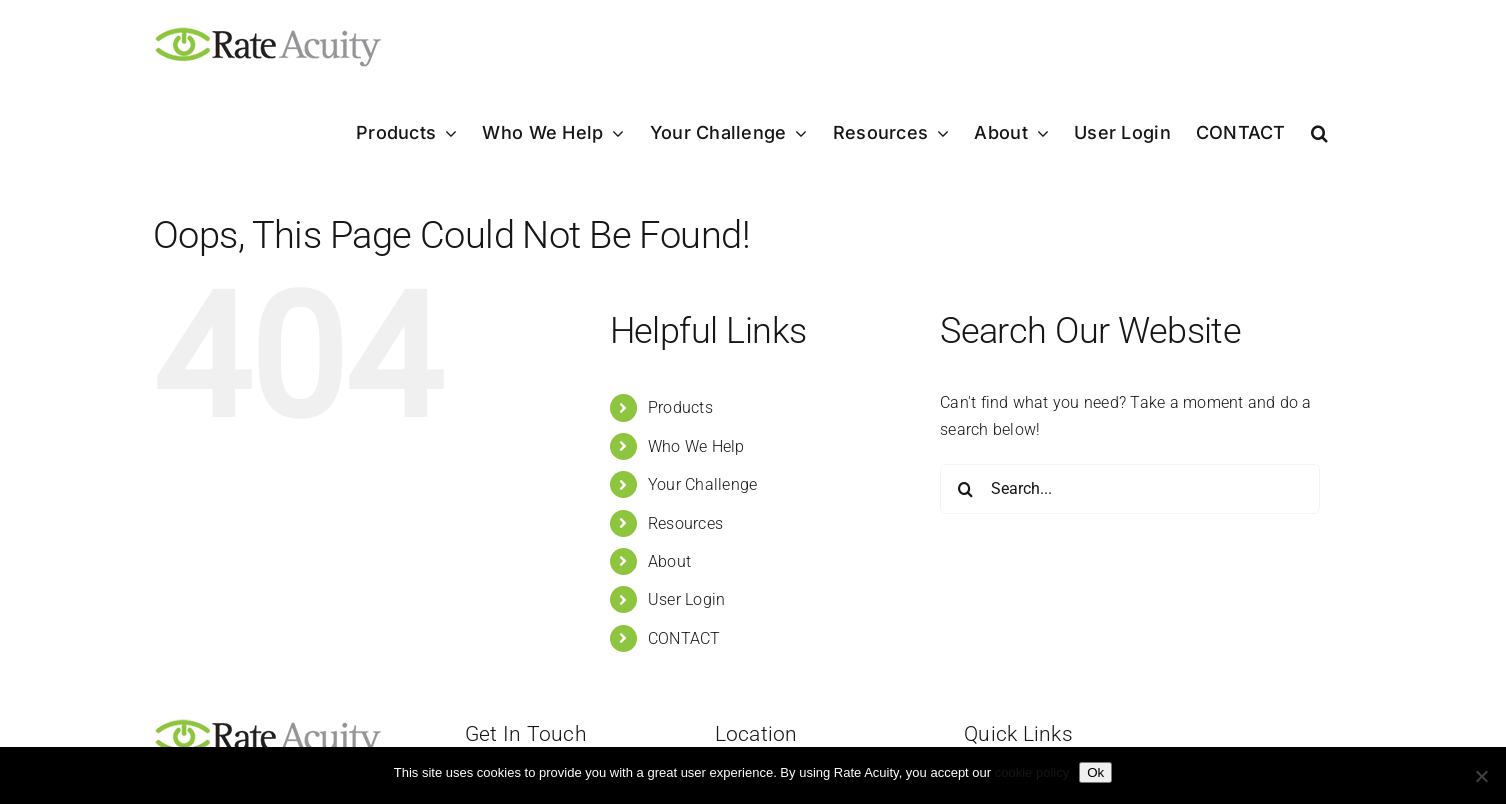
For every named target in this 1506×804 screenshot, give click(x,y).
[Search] (965, 489)
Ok (1095, 772)
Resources (685, 523)
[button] (1319, 133)
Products (680, 407)
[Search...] (1130, 489)
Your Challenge (702, 484)
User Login (686, 599)
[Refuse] (1481, 776)
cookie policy (1032, 772)
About (669, 561)
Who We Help (696, 446)
